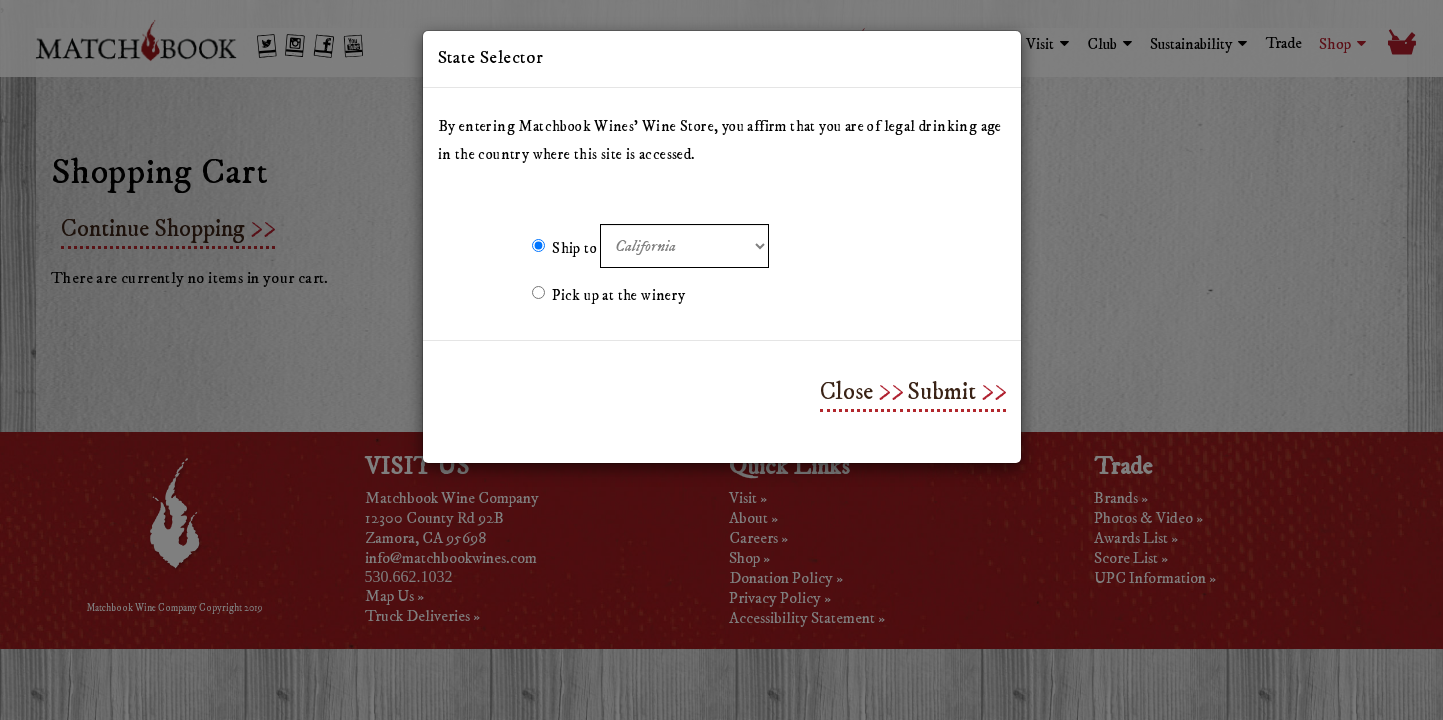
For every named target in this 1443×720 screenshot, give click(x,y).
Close (846, 392)
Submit (941, 392)
